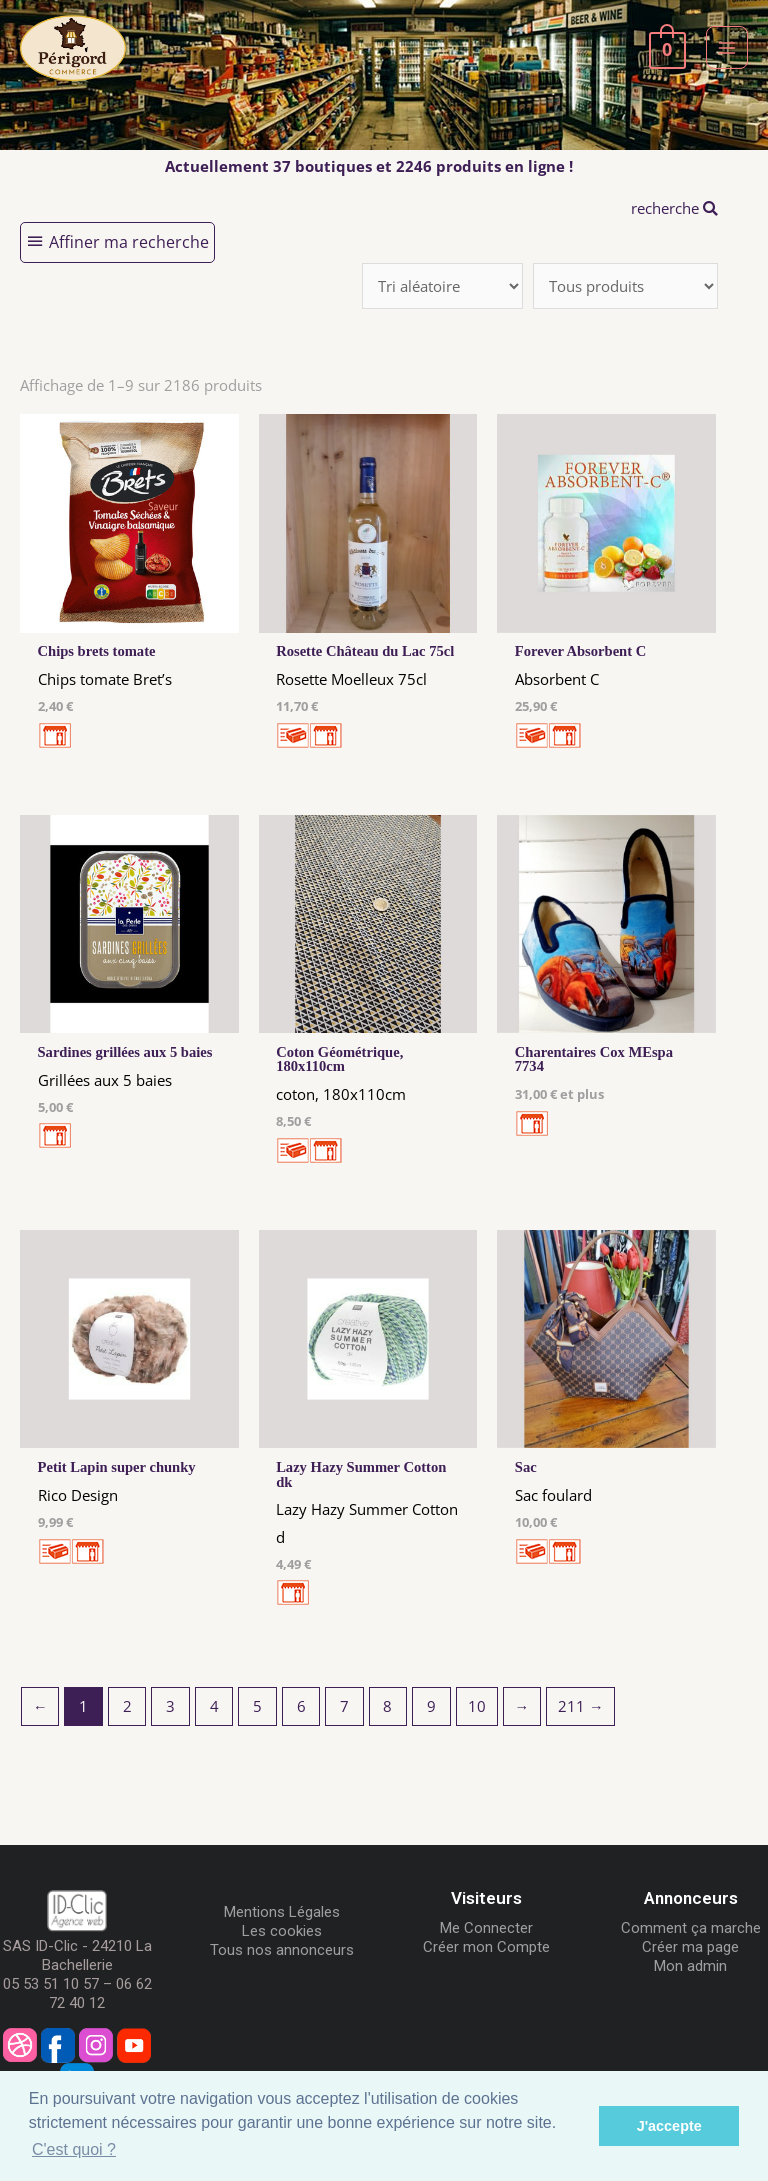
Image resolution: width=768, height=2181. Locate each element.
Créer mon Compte (486, 1947)
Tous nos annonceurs (282, 1950)
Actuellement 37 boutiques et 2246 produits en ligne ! (369, 166)
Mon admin (690, 1966)
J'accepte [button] (669, 2126)
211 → (581, 1706)
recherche (674, 208)
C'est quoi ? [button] (74, 2149)
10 (477, 1706)
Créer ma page (690, 1947)
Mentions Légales (282, 1912)
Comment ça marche (691, 1928)
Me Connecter (486, 1928)
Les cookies (282, 1931)
